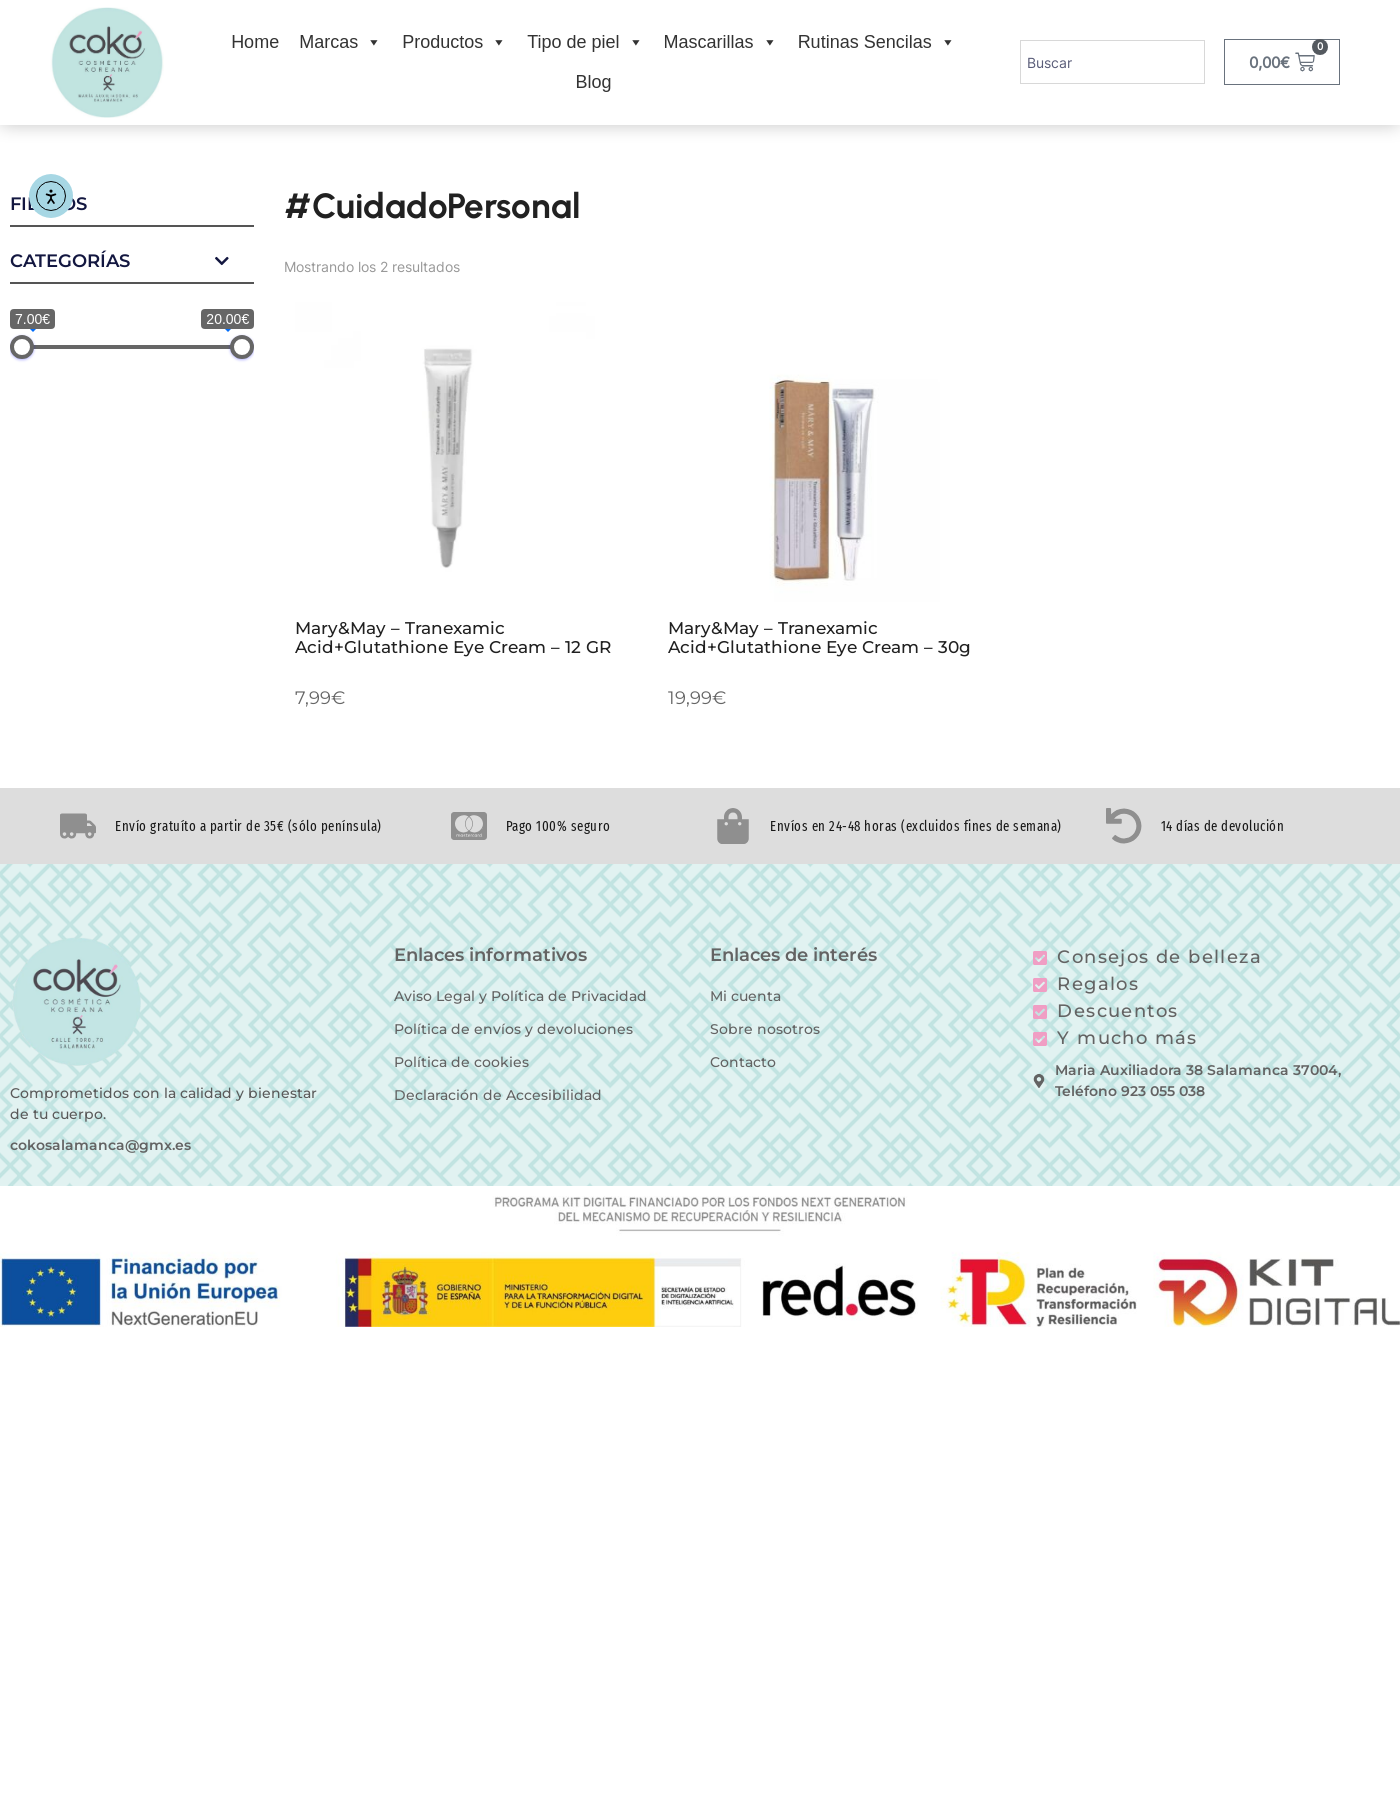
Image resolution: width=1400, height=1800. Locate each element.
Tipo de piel (585, 42)
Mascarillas (721, 42)
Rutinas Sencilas (877, 42)
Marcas (340, 42)
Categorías (132, 262)
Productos (454, 42)
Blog (593, 82)
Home (255, 42)
